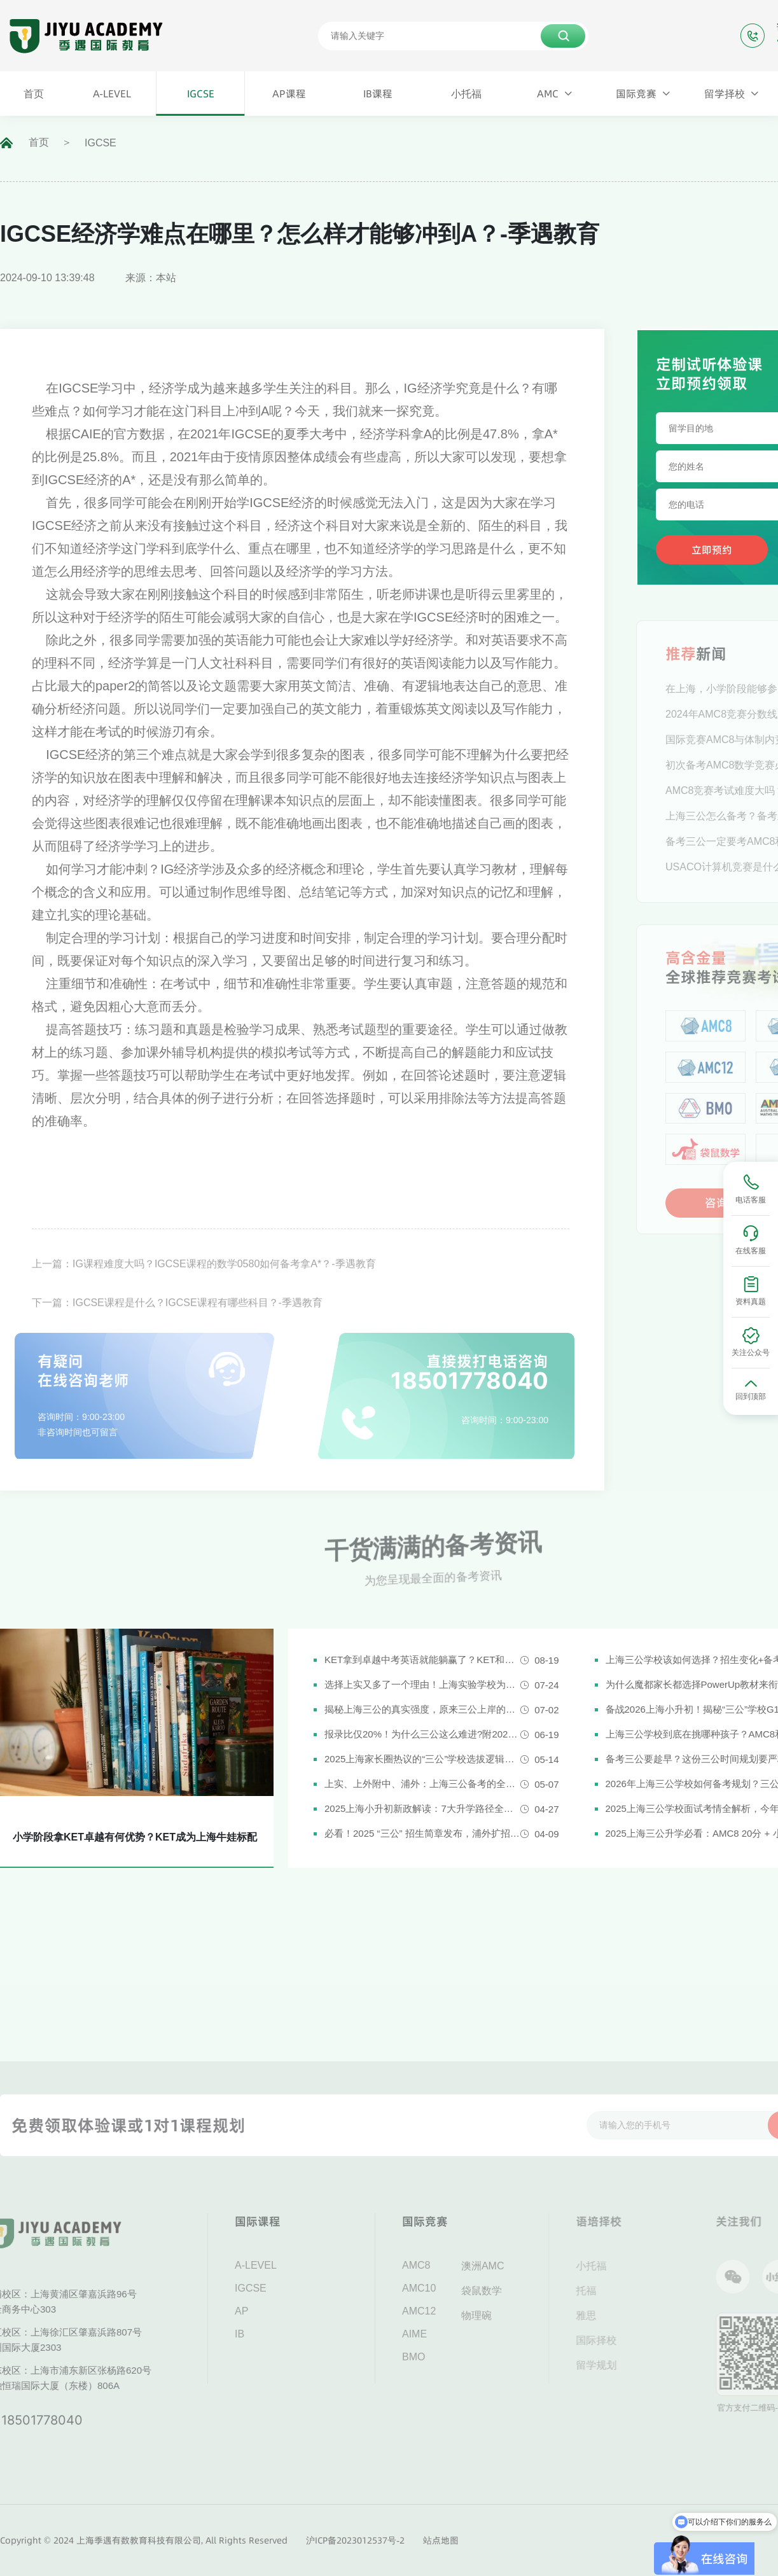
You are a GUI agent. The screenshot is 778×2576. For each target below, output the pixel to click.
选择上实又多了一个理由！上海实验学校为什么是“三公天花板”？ (422, 1684)
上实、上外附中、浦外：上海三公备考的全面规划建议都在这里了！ (422, 1783)
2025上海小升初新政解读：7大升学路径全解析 (422, 1808)
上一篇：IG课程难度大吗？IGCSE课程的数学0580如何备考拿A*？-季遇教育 (204, 1288)
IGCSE (100, 142)
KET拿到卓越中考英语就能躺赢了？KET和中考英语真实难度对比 (422, 1659)
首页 (39, 142)
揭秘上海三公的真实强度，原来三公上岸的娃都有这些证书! (422, 1709)
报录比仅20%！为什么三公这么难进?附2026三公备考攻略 (422, 1734)
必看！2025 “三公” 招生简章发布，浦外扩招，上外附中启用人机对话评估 (422, 1833)
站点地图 (441, 2540)
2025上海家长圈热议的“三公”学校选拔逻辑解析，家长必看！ (422, 1758)
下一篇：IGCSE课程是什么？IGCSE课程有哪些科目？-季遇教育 (177, 1326)
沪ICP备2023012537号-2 (355, 2540)
